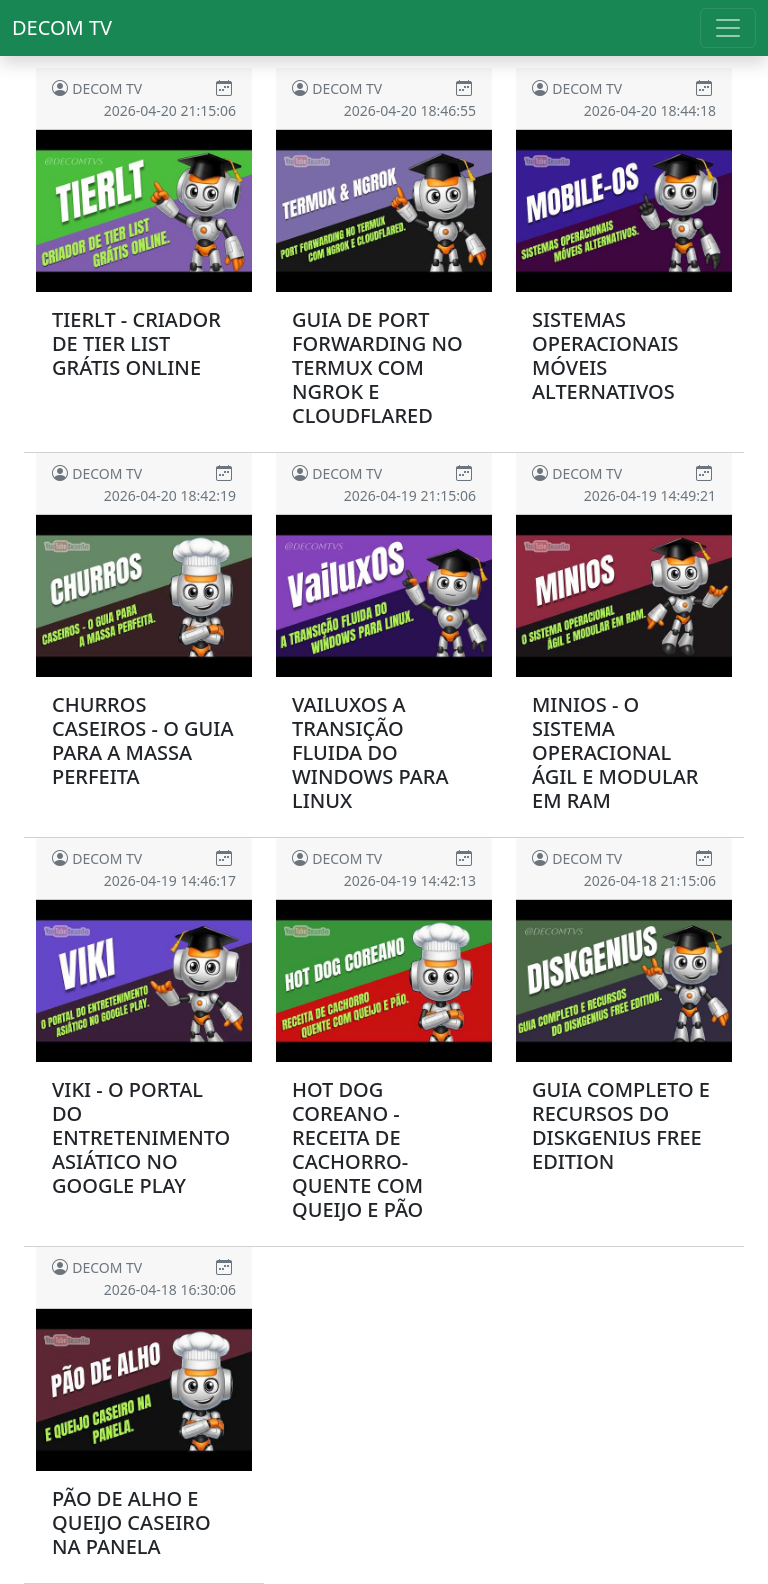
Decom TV (62, 27)
